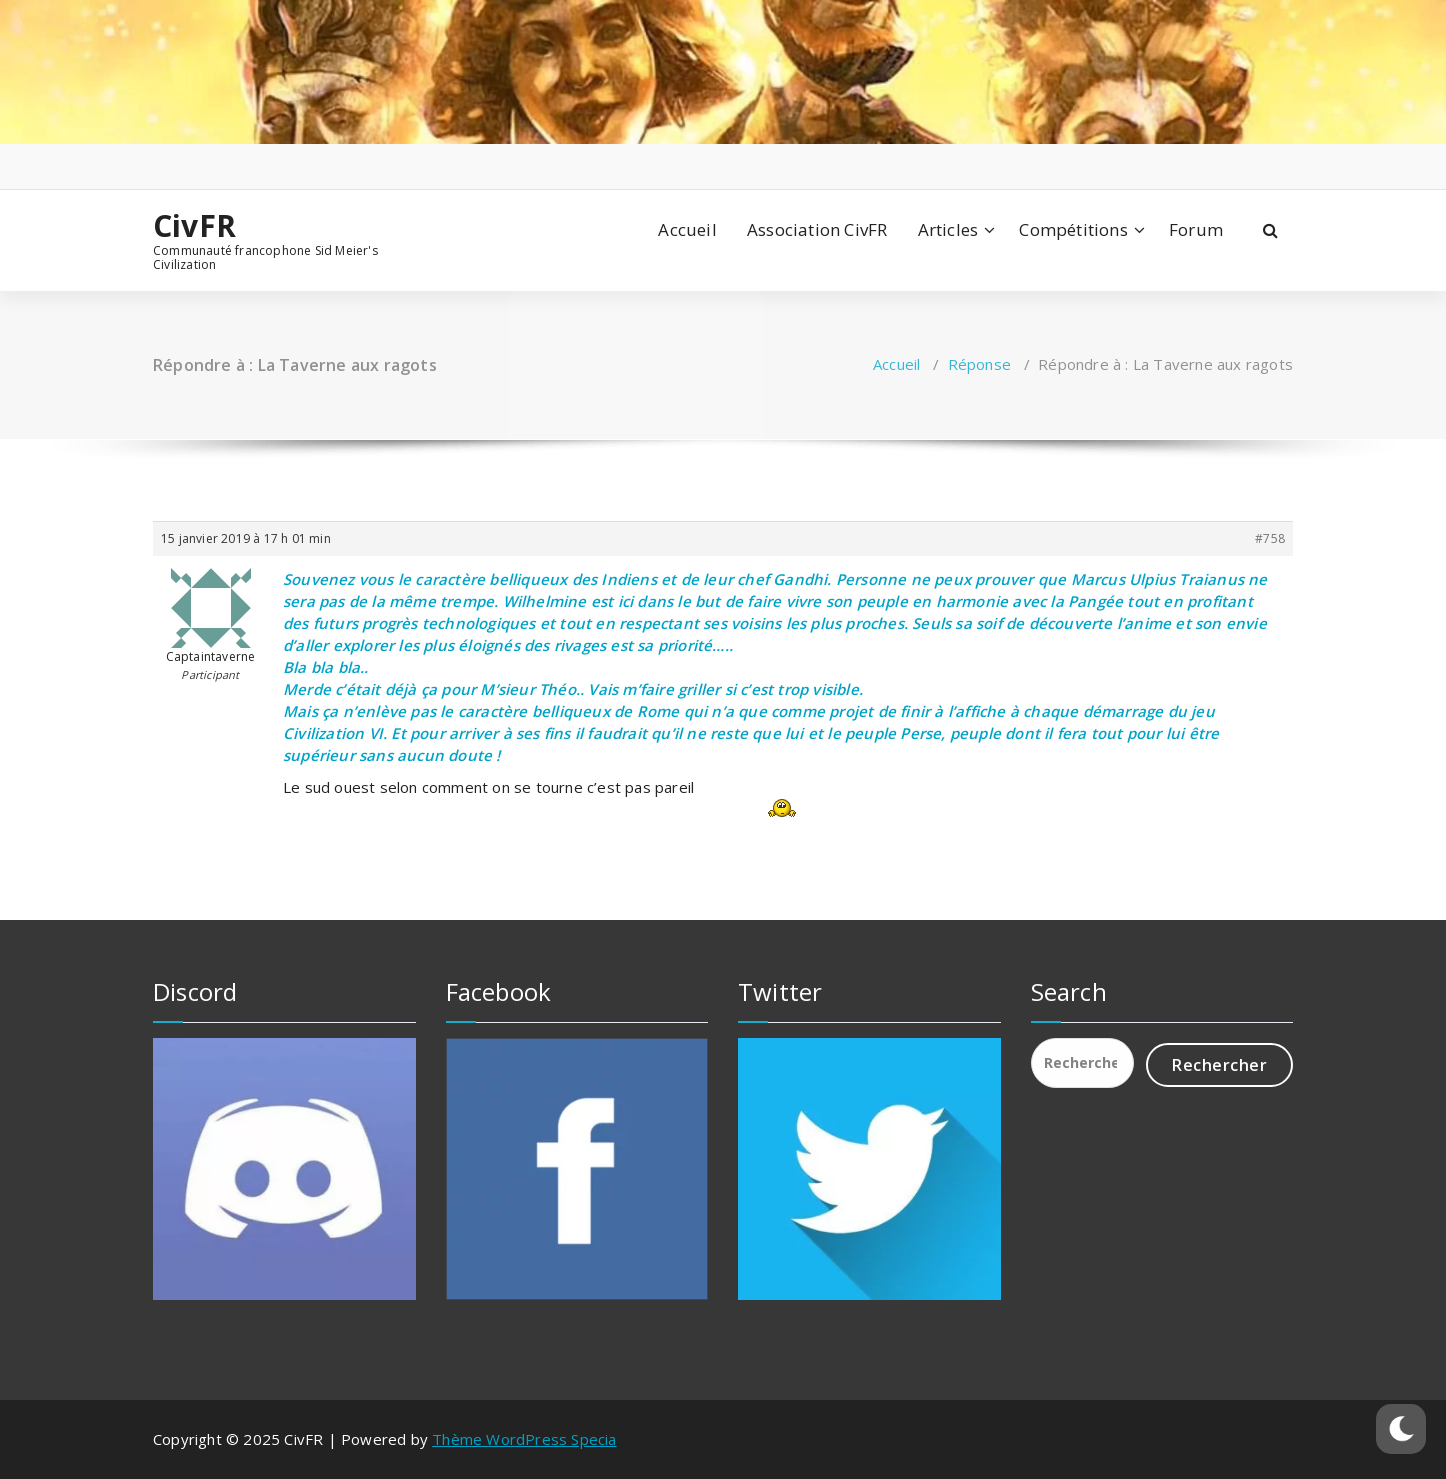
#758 (1270, 538)
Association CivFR (817, 229)
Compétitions (1073, 229)
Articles (948, 229)
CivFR (194, 226)
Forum (1196, 229)
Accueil (687, 229)
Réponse (979, 364)
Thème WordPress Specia (524, 1439)
